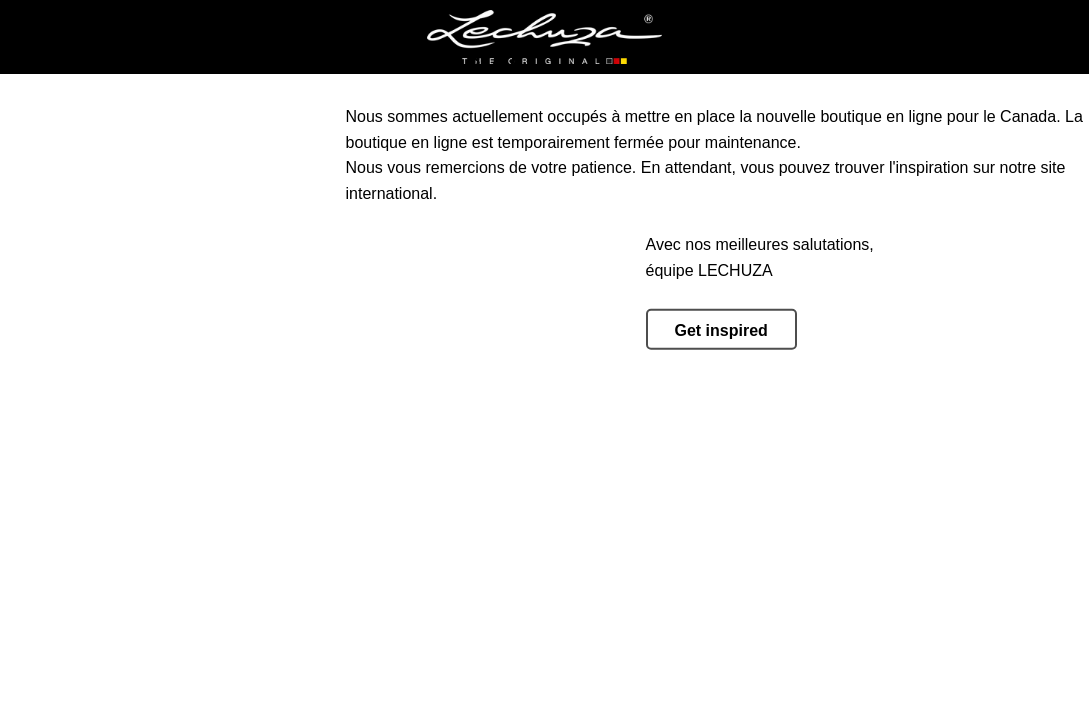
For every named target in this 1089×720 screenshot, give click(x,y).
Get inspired (721, 330)
